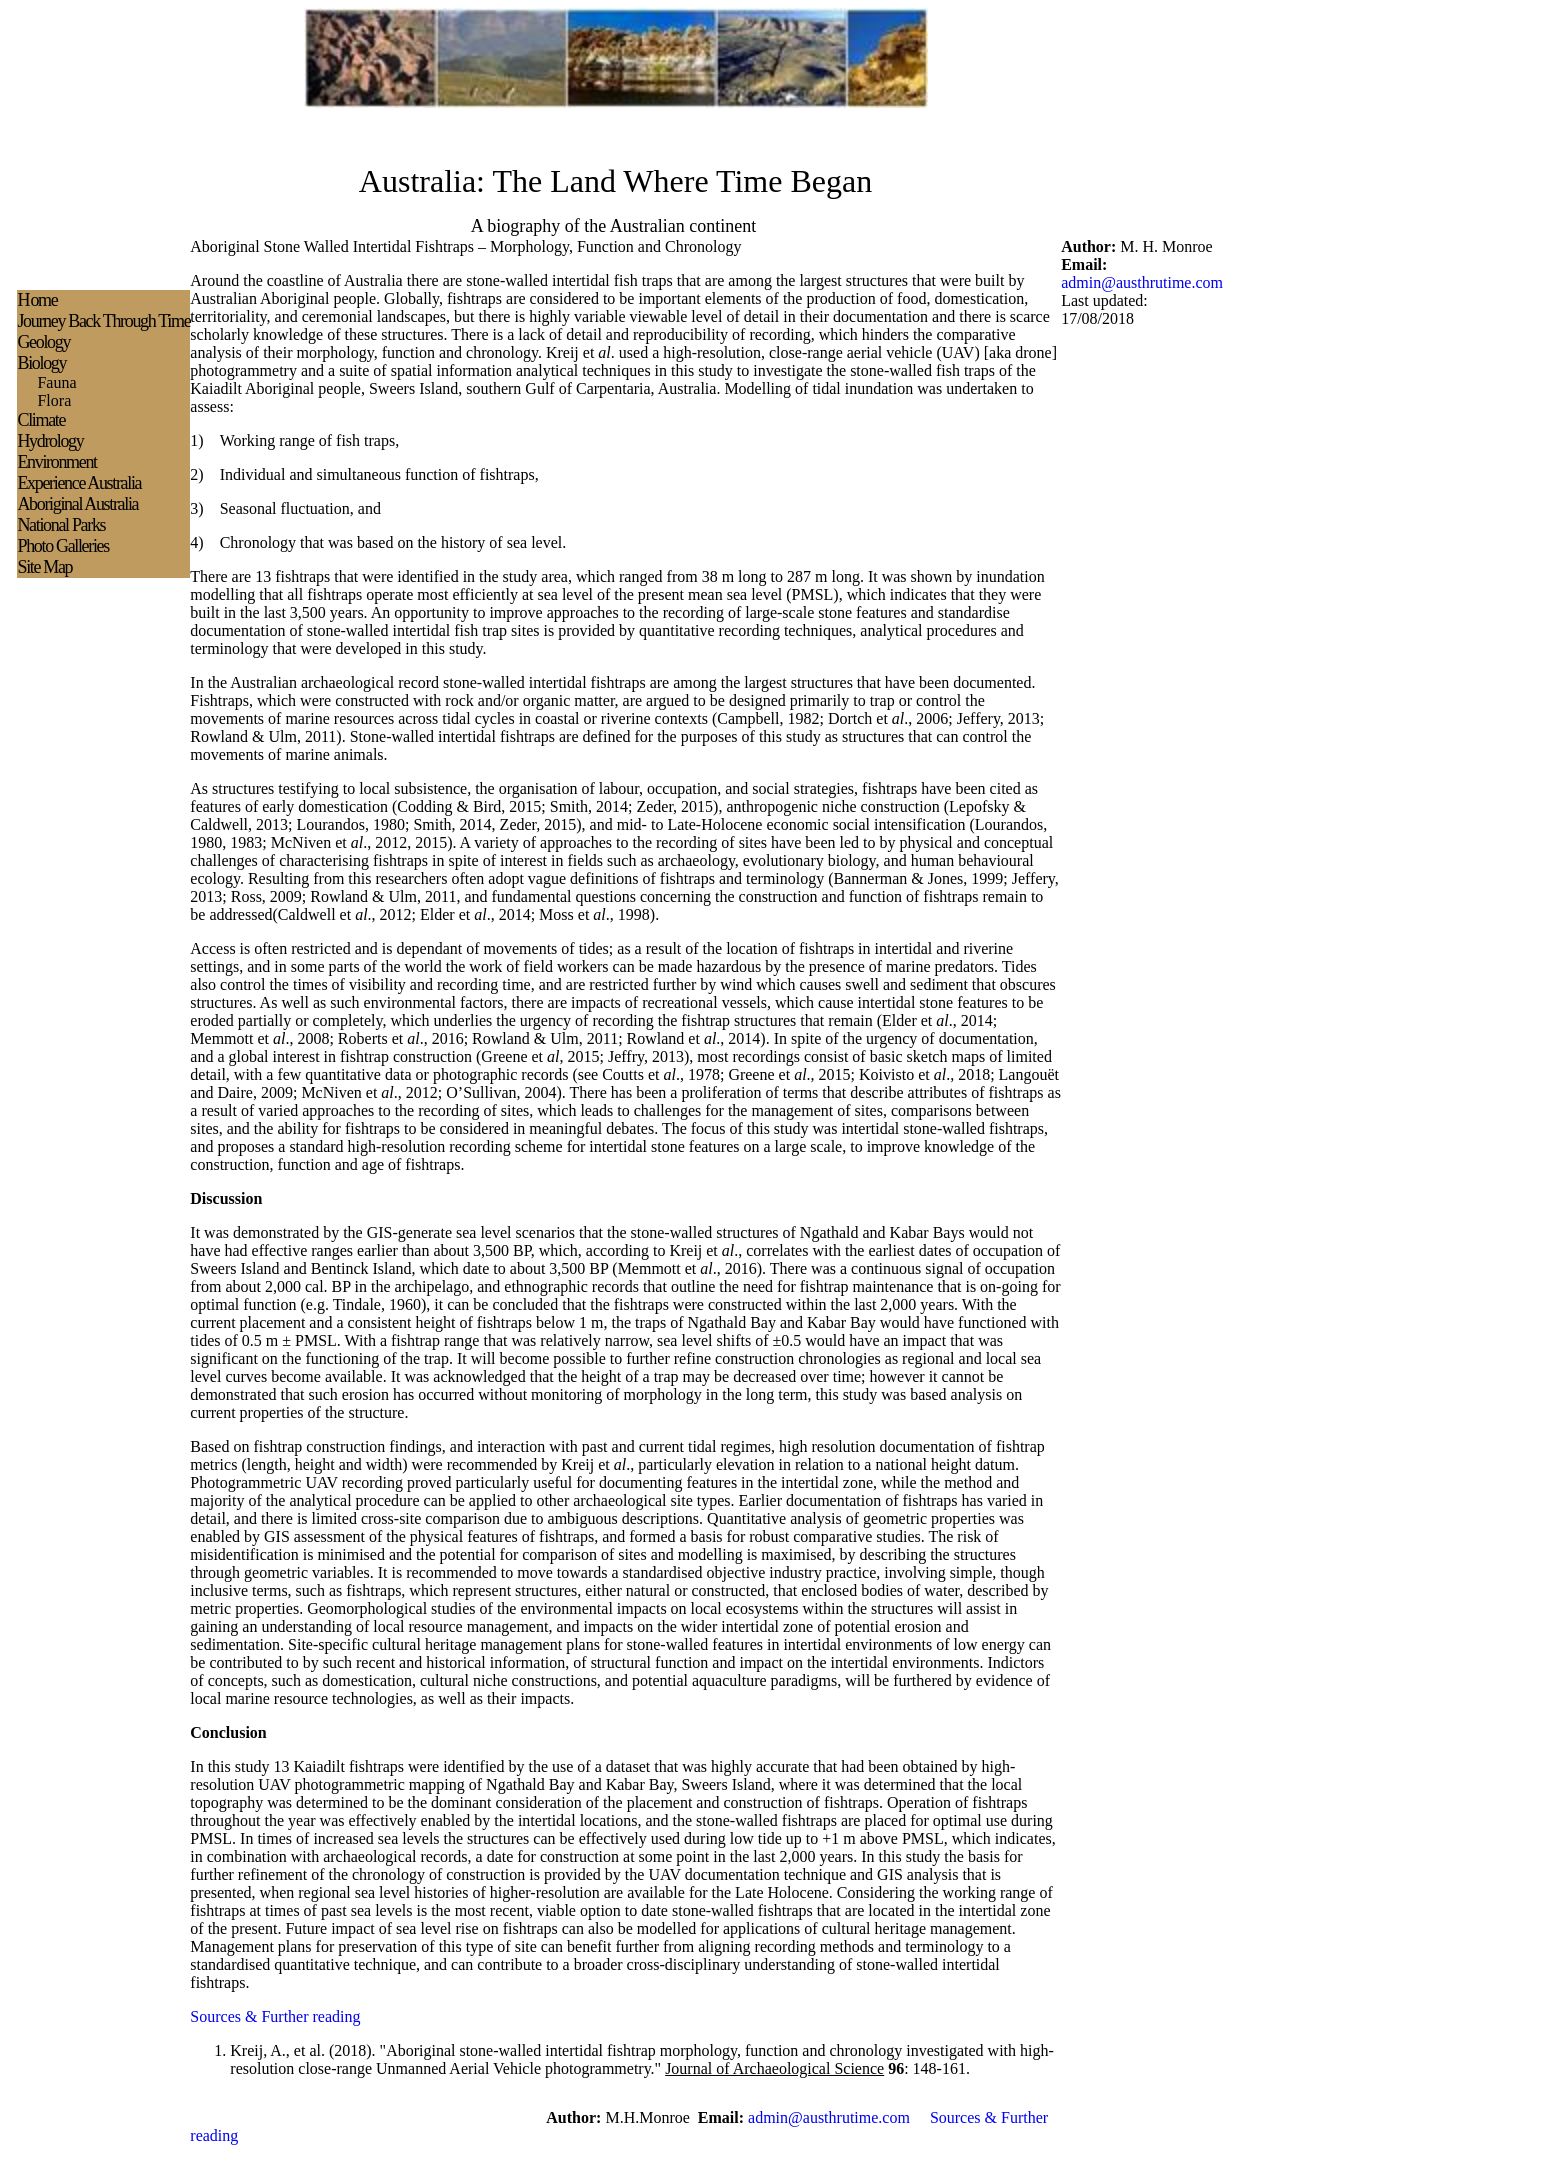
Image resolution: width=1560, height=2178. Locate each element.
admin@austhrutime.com (1142, 282)
